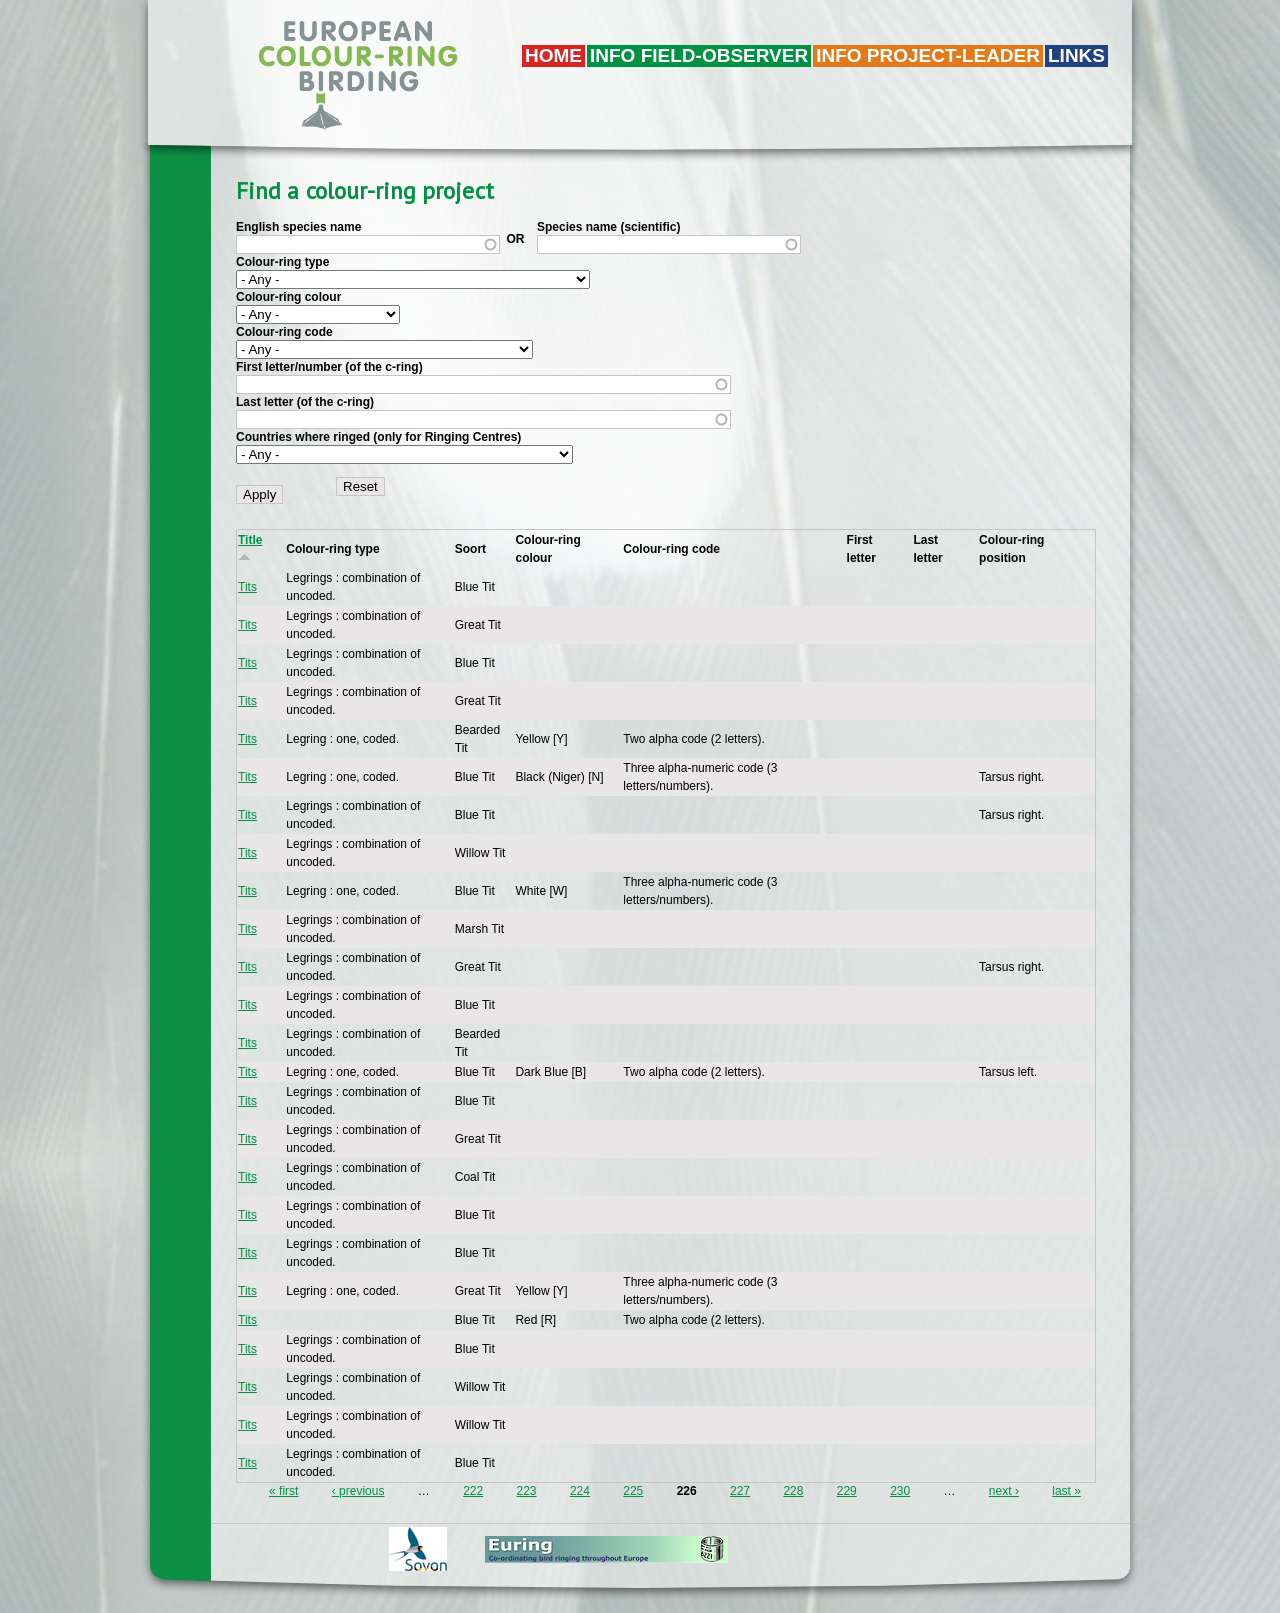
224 (580, 1491)
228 (793, 1491)
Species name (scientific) (608, 227)
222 (473, 1491)
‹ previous (358, 1491)
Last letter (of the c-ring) (305, 402)
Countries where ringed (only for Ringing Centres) (378, 437)
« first (283, 1491)
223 (527, 1491)
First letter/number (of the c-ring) (329, 367)
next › (1004, 1491)
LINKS (1076, 55)
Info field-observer (699, 55)
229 (847, 1491)
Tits (247, 587)
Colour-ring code (284, 332)
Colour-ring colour (288, 297)
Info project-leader (928, 55)
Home (553, 55)
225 (633, 1491)
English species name (298, 227)
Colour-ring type (282, 262)
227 (740, 1491)
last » (1066, 1491)
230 (900, 1491)
